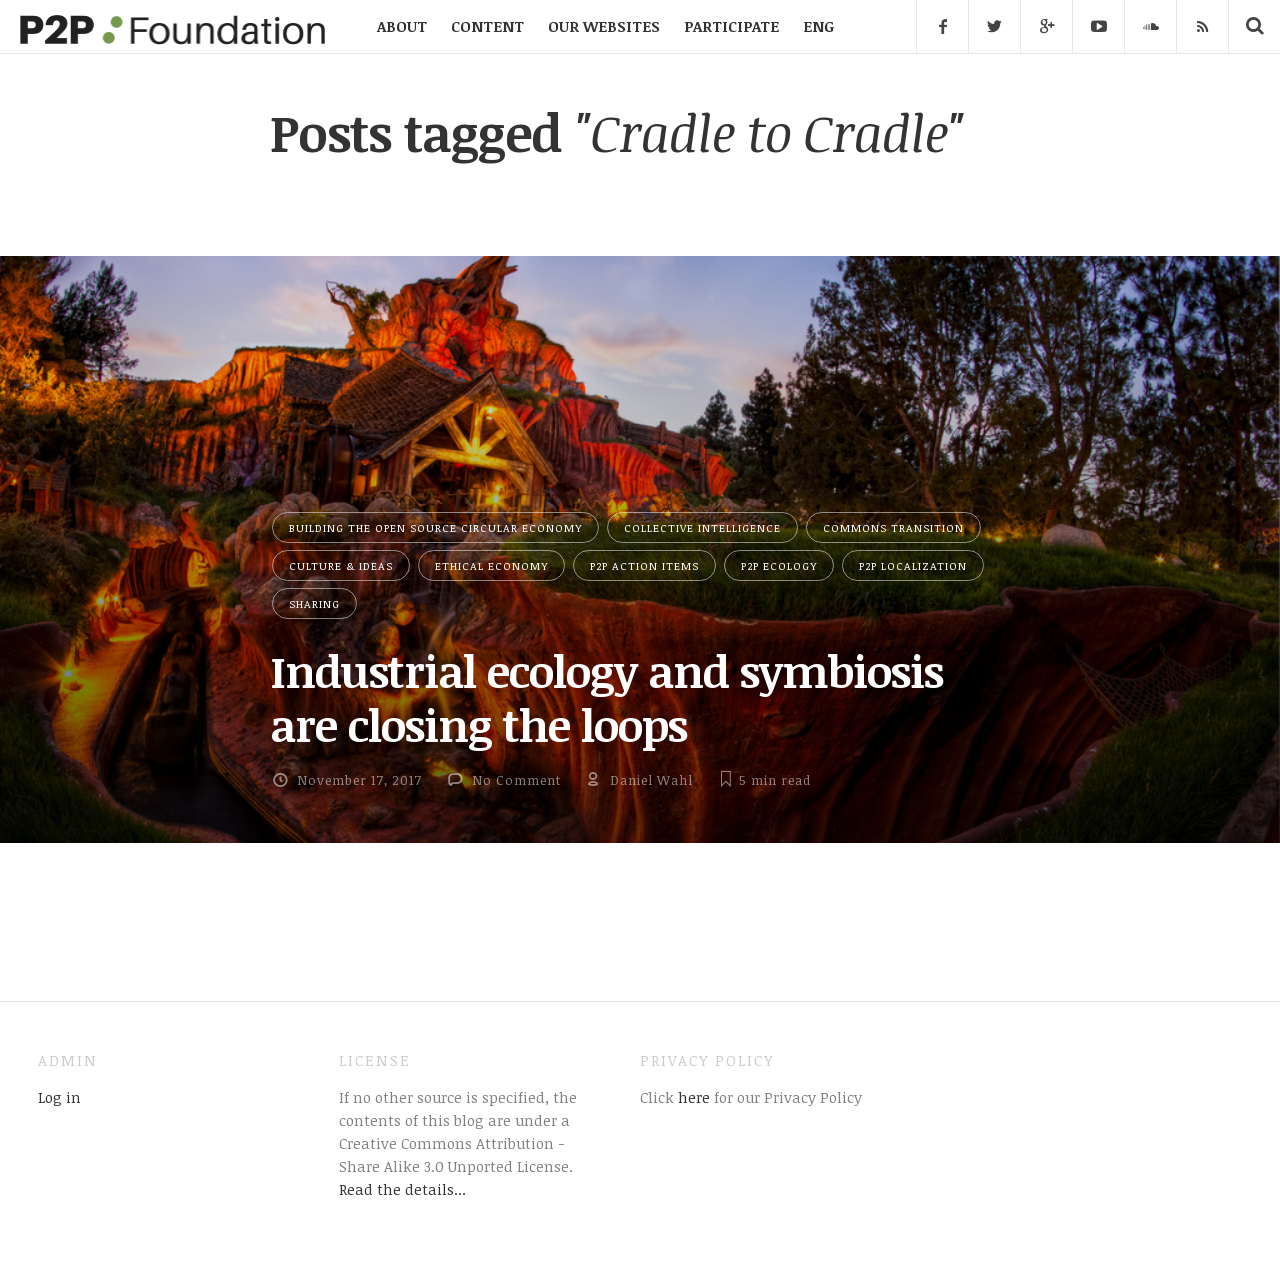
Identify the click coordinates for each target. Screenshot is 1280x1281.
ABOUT (402, 26)
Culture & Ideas (341, 565)
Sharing (314, 603)
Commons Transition (893, 527)
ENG (818, 26)
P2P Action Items (644, 565)
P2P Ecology (779, 565)
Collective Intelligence (702, 527)
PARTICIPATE (731, 26)
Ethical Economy (491, 565)
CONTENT (487, 26)
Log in (59, 1097)
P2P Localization (913, 565)
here (692, 1097)
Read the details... (402, 1189)
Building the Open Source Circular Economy (435, 527)
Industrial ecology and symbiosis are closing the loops (606, 697)
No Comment (516, 780)
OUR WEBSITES (604, 26)
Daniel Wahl (651, 780)
